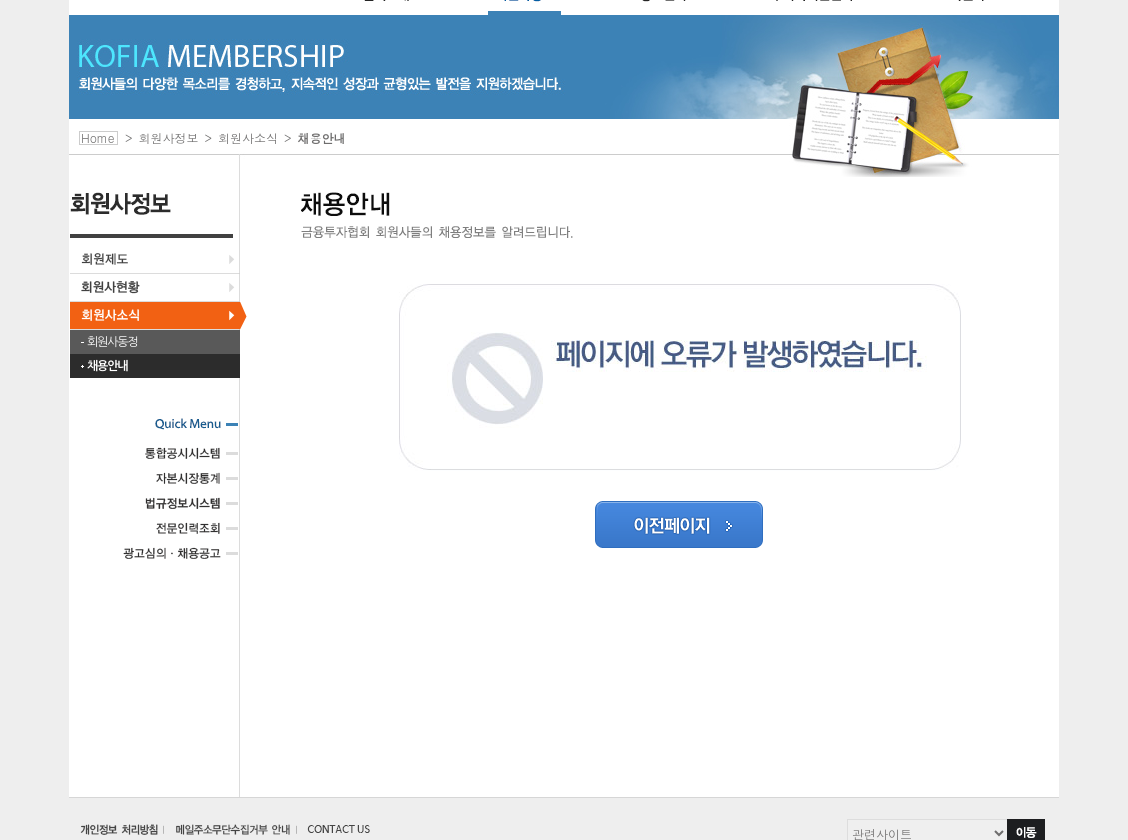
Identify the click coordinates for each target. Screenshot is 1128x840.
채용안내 (107, 366)
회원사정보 (169, 137)
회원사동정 (112, 342)
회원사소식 (248, 137)
